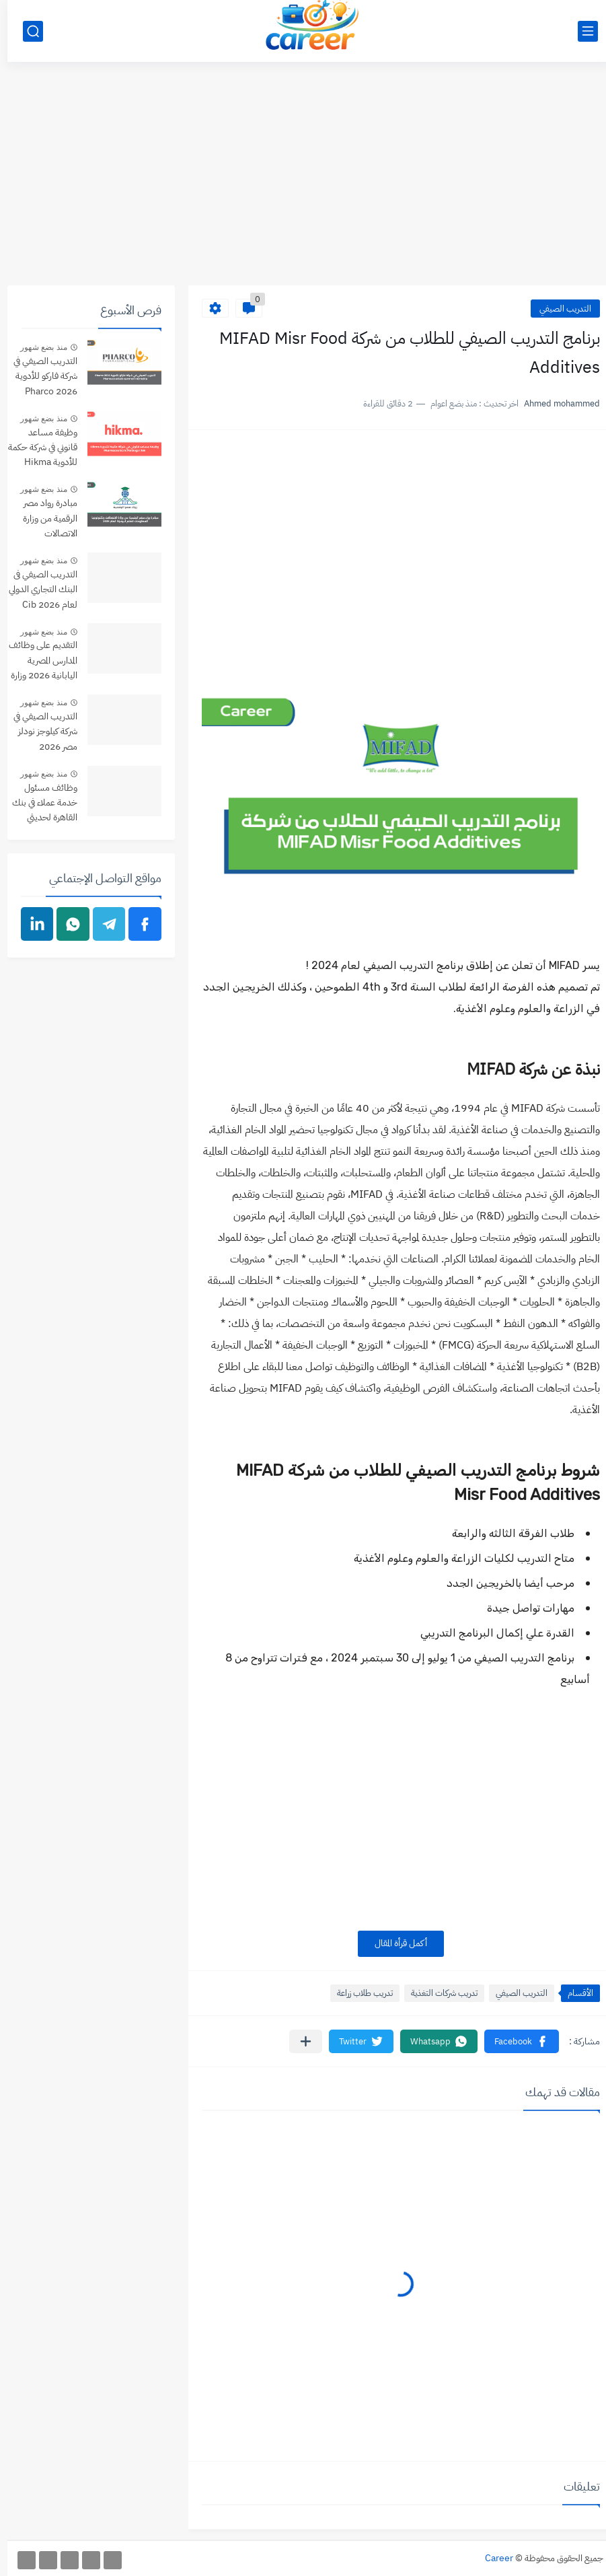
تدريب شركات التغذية (437, 1993)
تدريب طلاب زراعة (357, 1993)
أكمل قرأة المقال (393, 1943)
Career (492, 2558)
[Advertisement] (303, 181)
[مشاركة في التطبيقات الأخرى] (298, 2041)
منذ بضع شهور (36, 347)
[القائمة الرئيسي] (580, 31)
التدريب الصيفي (558, 308)
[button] (514, 2041)
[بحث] (25, 31)
